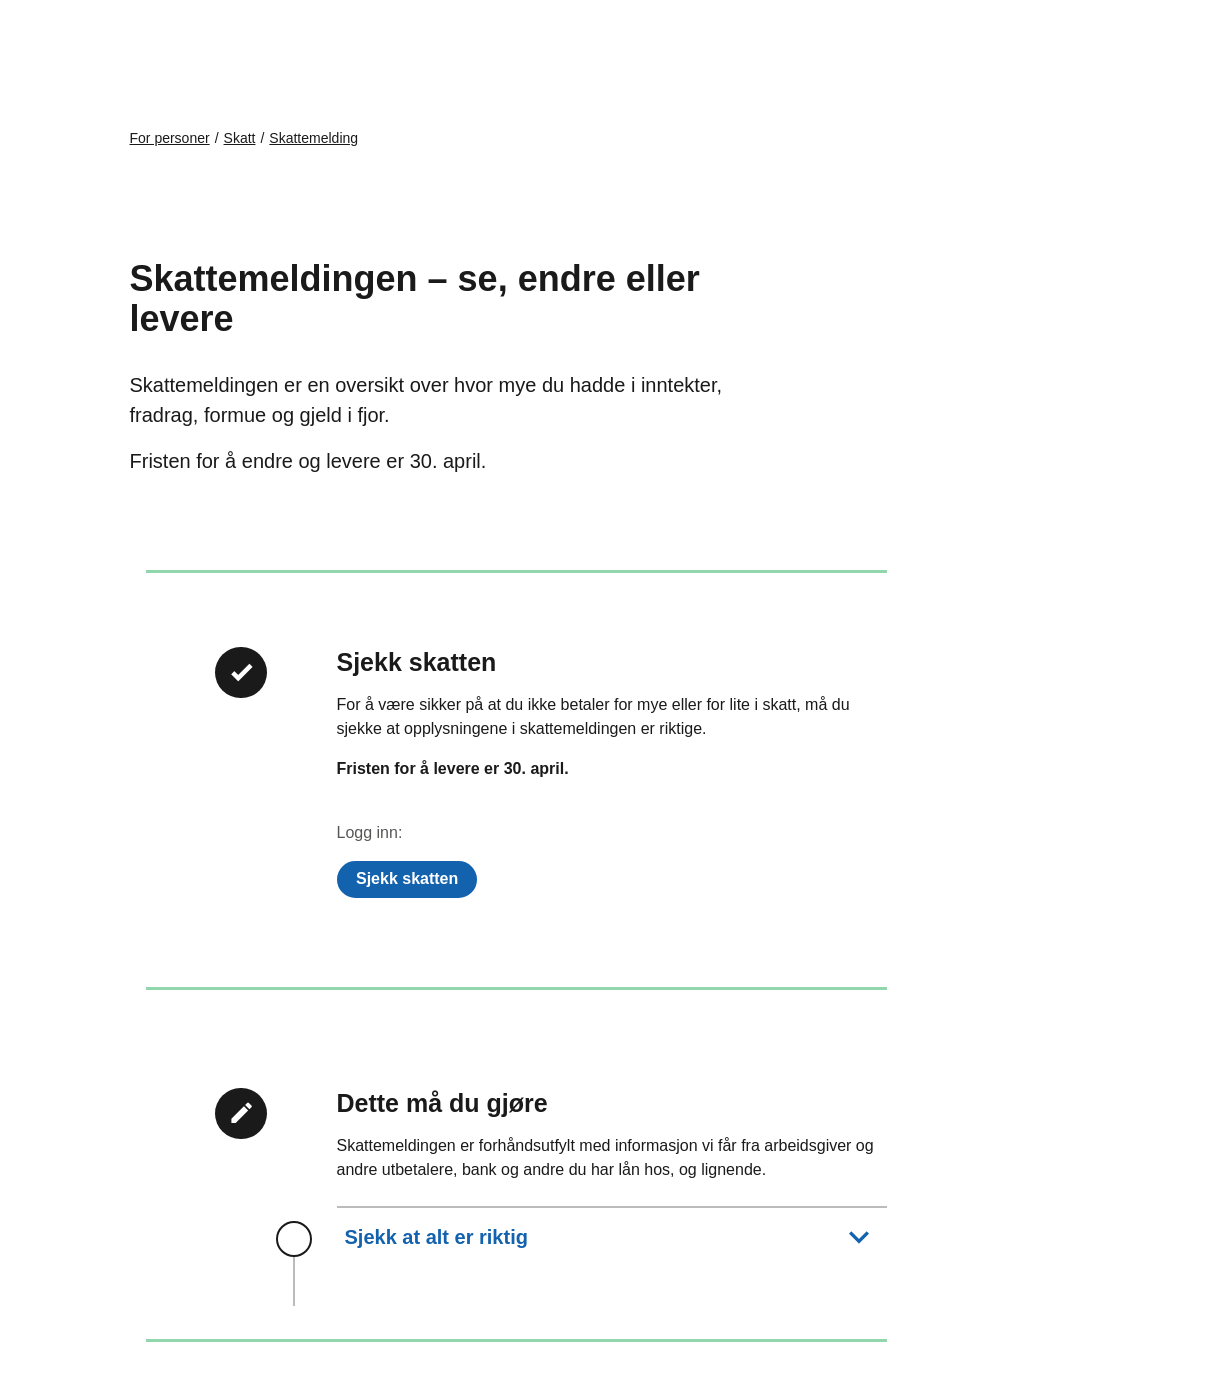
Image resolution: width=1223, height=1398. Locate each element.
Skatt (240, 138)
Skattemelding (313, 138)
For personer (170, 138)
